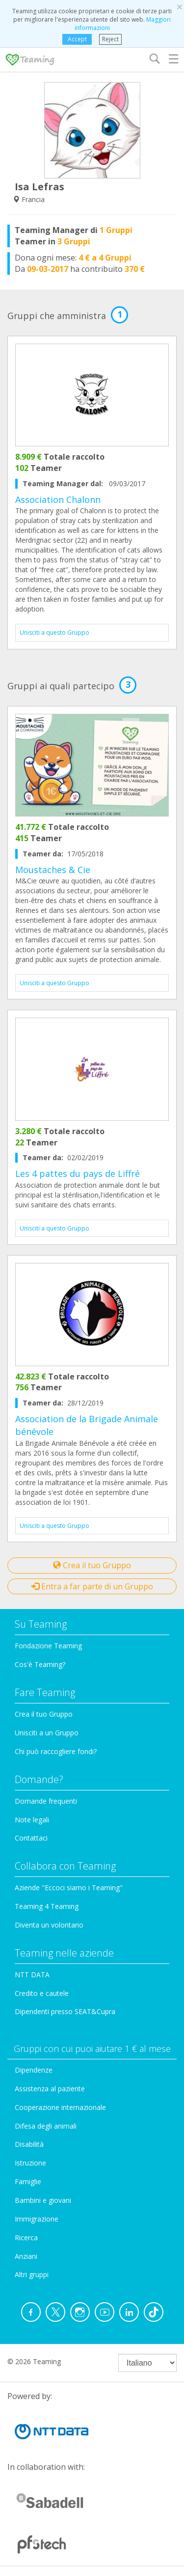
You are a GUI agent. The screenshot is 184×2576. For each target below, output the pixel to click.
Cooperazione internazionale (60, 2107)
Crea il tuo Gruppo (92, 1565)
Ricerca (26, 2237)
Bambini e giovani (43, 2200)
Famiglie (28, 2181)
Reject (110, 39)
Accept (77, 39)
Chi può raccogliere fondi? (56, 1751)
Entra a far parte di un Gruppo (92, 1586)
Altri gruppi (32, 2274)
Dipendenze (34, 2070)
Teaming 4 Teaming (47, 1906)
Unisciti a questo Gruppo (54, 632)
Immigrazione (36, 2219)
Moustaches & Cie (52, 870)
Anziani (26, 2256)
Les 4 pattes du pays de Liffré (77, 1173)
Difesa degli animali (46, 2126)
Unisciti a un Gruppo (47, 1732)
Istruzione (30, 2162)
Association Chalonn (58, 499)
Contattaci (31, 1838)
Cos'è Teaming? (40, 1664)
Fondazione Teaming (48, 1645)
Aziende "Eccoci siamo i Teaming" (69, 1887)
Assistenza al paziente (50, 2088)
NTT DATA (32, 1974)
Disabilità (29, 2144)
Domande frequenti (46, 1801)
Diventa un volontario (49, 1925)
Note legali (32, 1819)
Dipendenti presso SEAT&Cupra (65, 2011)
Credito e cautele (42, 1993)
